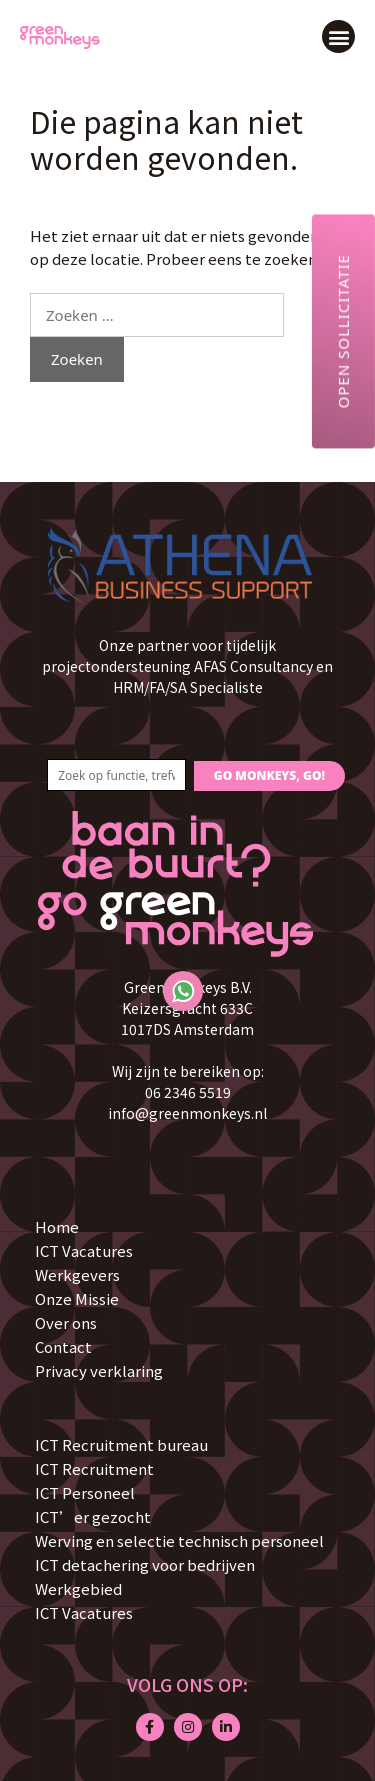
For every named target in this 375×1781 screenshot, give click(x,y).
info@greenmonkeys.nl (187, 1113)
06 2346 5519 (188, 1092)
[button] (338, 36)
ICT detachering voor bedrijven (145, 1564)
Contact (63, 1346)
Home (57, 1226)
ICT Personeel (85, 1492)
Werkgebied (78, 1588)
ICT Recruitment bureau (121, 1444)
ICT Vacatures (84, 1250)
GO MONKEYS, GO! (269, 775)
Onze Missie (77, 1298)
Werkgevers (77, 1274)
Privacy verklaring (99, 1370)
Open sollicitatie (343, 331)
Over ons (66, 1322)
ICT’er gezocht (93, 1516)
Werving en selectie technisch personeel (179, 1540)
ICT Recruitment (94, 1468)
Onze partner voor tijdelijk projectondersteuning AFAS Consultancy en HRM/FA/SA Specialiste (187, 666)
